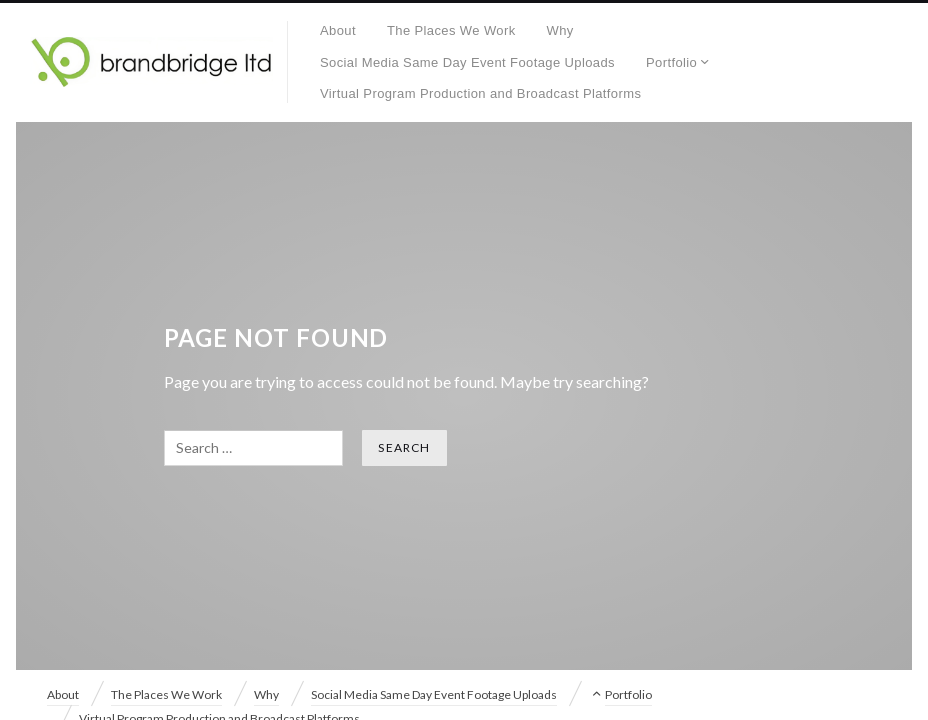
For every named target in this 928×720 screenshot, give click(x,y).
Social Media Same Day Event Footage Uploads (467, 62)
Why (560, 30)
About (338, 30)
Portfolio (671, 62)
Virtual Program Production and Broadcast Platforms (480, 93)
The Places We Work (451, 30)
